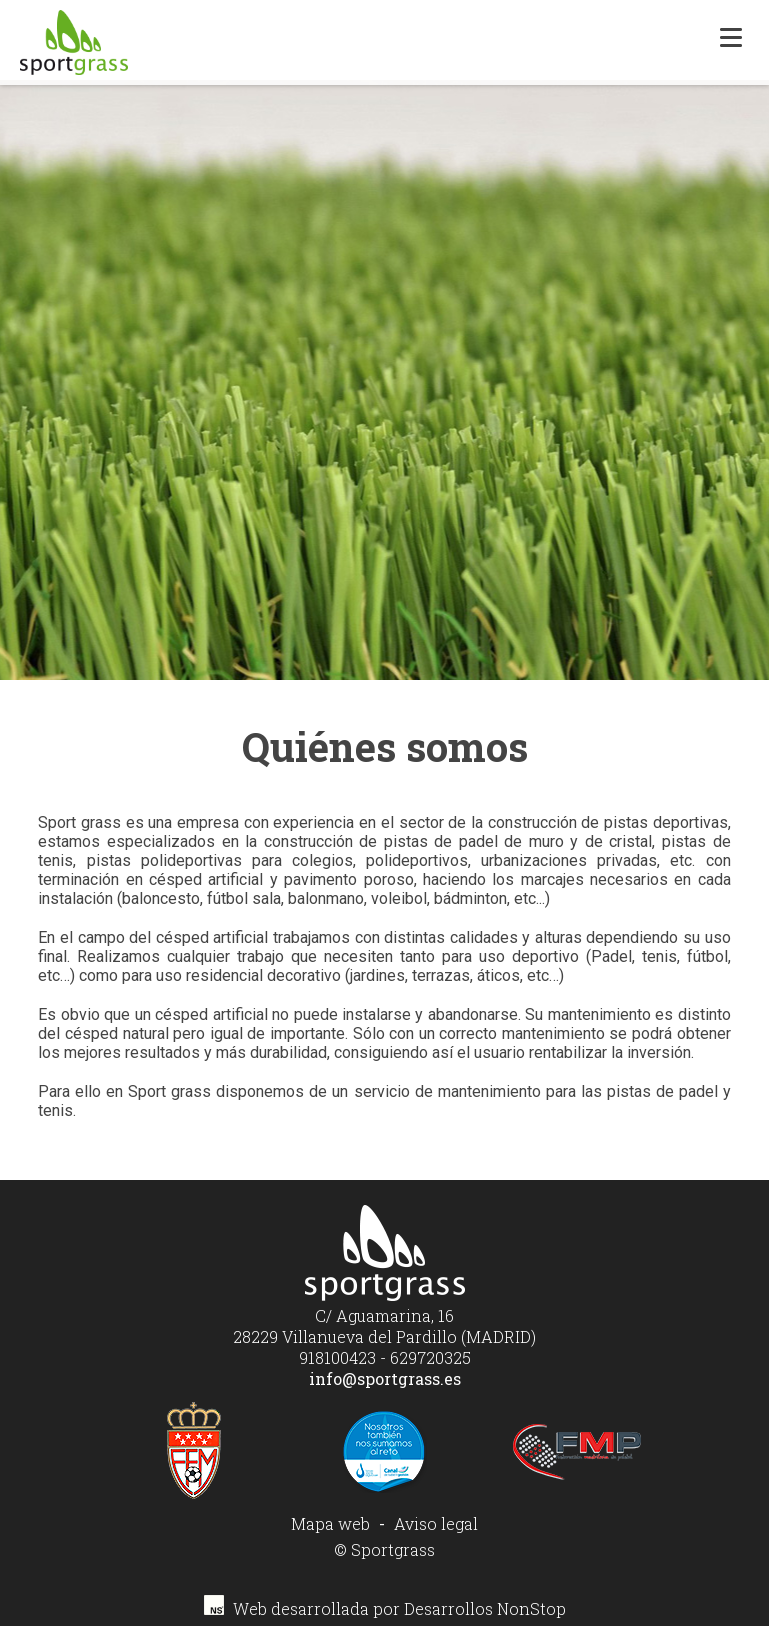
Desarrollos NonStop (485, 1608)
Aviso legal (436, 1523)
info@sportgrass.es (385, 1378)
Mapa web (330, 1523)
